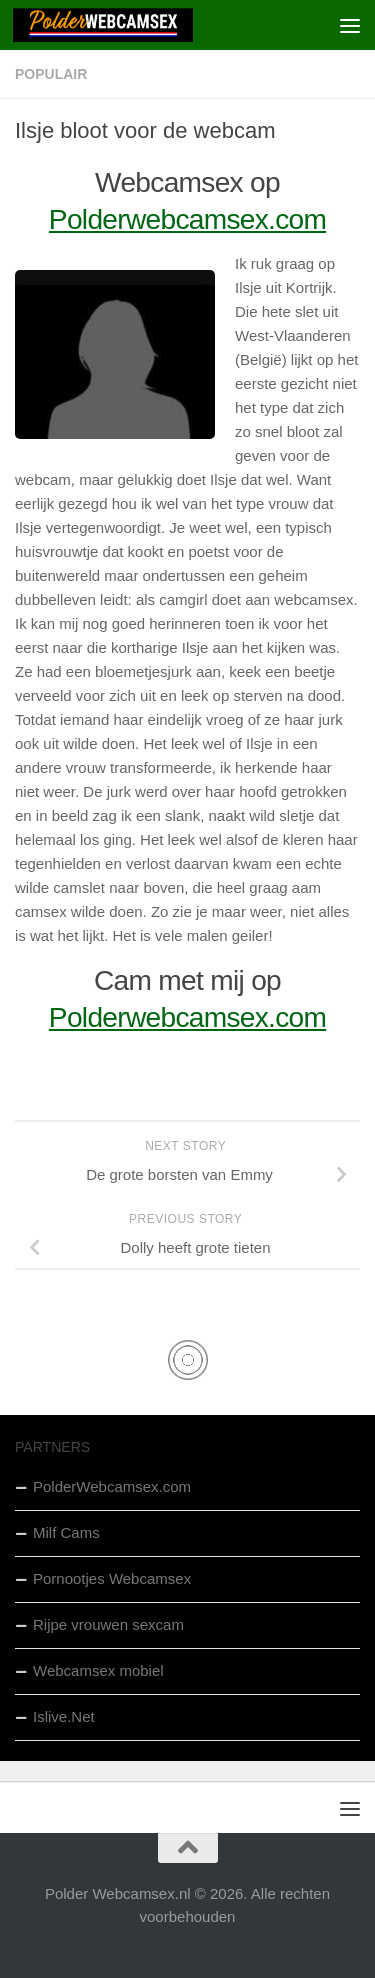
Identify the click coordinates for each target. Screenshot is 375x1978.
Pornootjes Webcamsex (112, 1578)
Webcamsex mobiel (98, 1670)
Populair (51, 74)
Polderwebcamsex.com (187, 219)
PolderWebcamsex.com (112, 1486)
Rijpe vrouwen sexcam (108, 1624)
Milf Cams (66, 1532)
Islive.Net (64, 1716)
